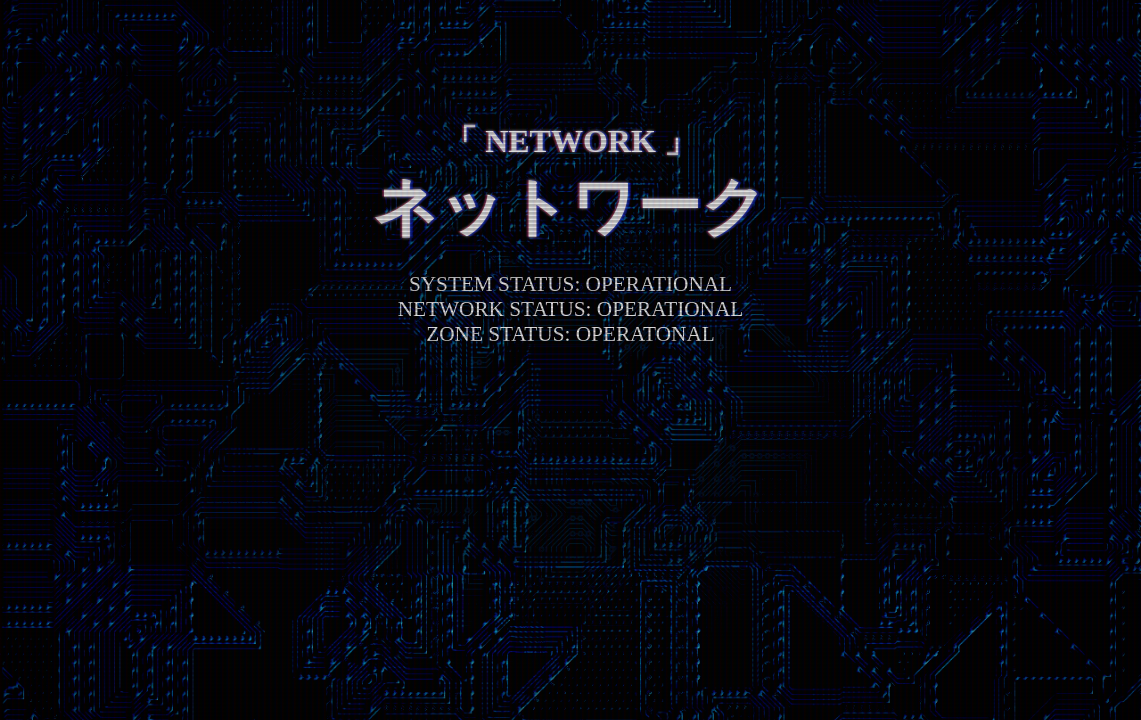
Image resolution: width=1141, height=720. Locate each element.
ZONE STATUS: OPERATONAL (570, 334)
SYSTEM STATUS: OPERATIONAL (570, 284)
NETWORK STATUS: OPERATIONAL (571, 309)
